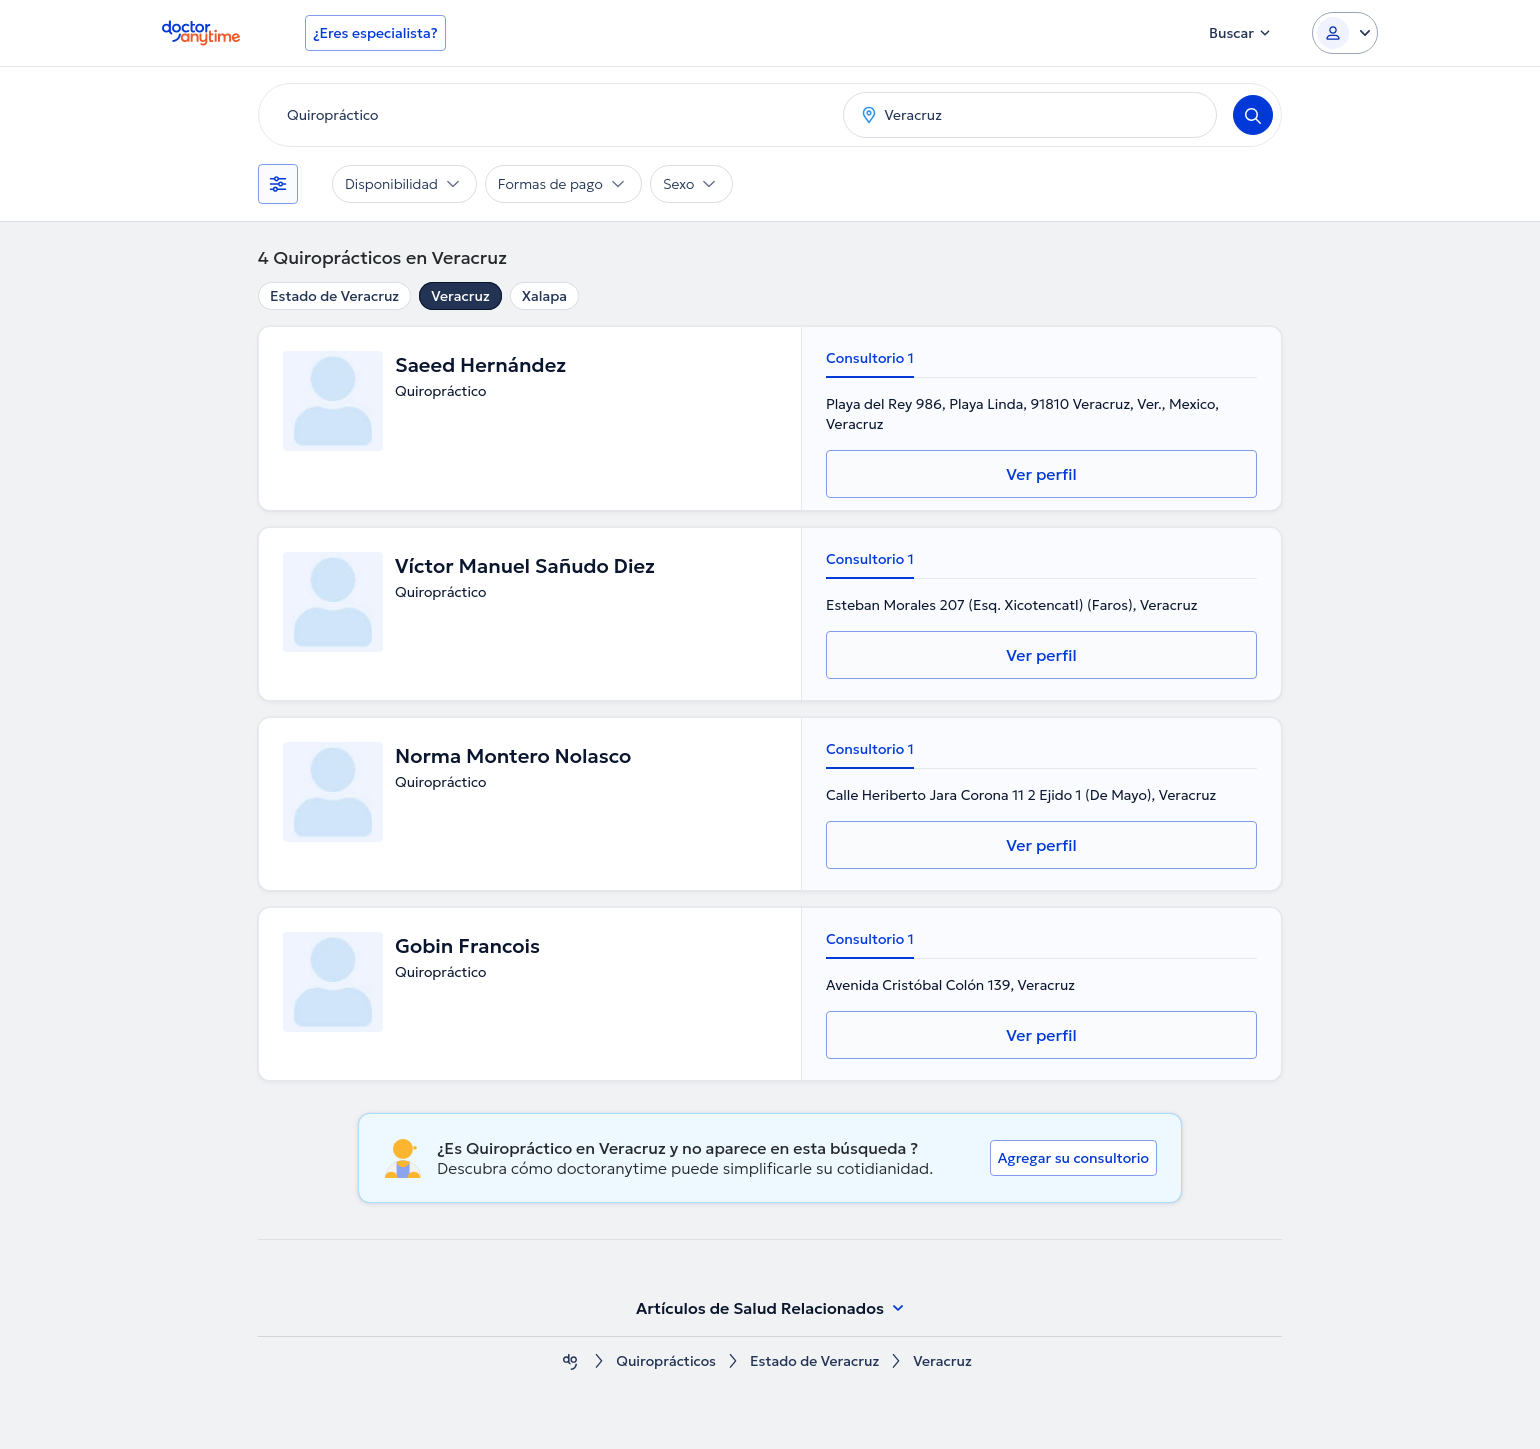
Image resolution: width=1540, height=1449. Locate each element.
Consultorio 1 (870, 358)
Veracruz (460, 296)
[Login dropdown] (1345, 33)
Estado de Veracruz (334, 296)
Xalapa (544, 296)
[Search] (1253, 115)
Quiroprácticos (666, 1361)
